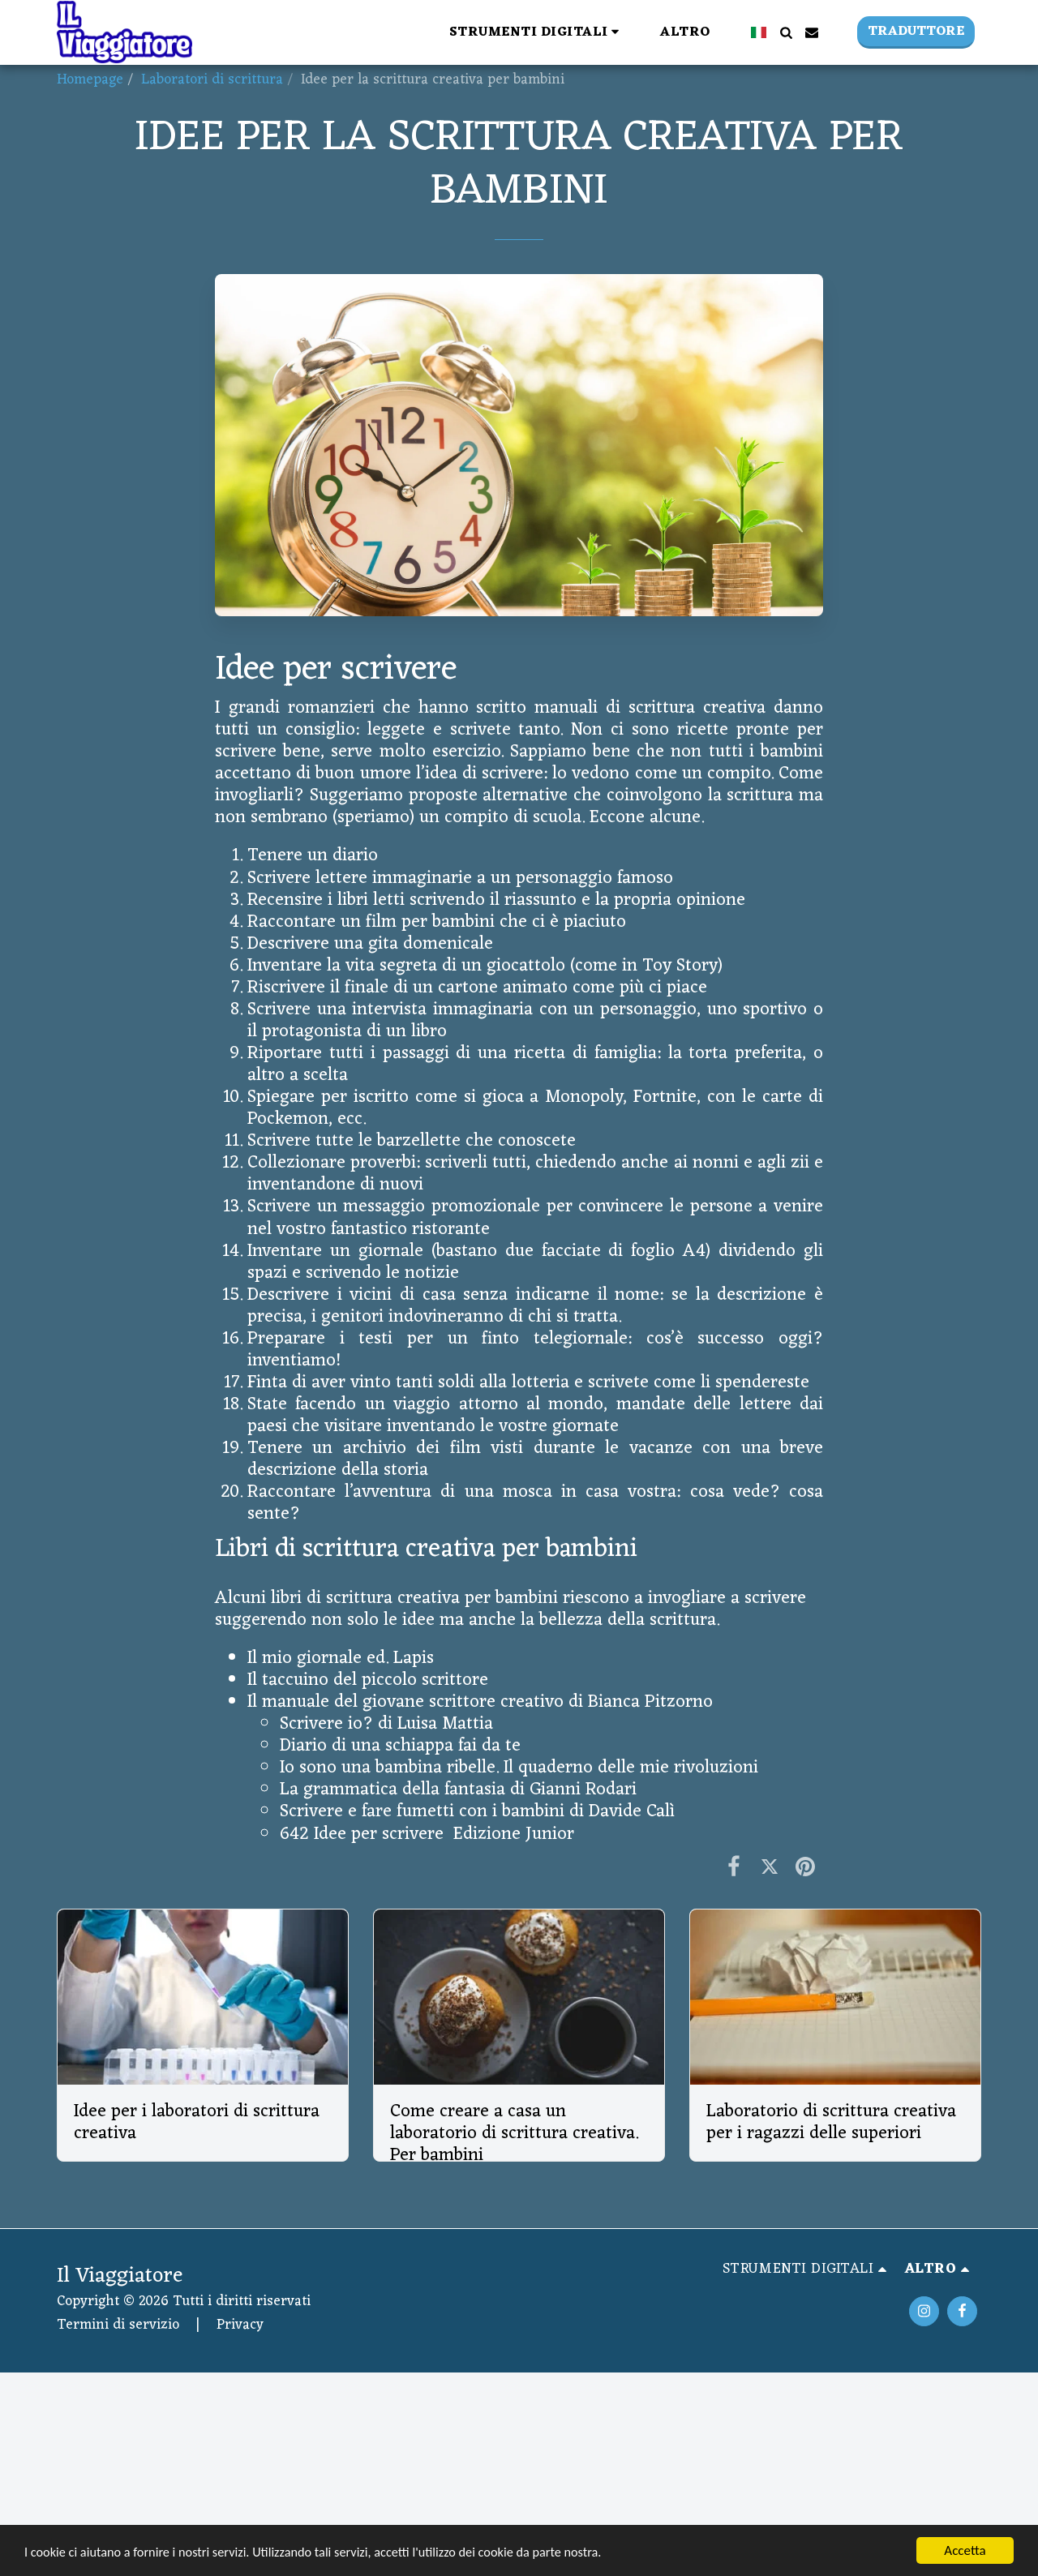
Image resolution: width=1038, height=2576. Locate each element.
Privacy (240, 2325)
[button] (329, 32)
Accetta (964, 2550)
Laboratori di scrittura (212, 79)
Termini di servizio (118, 2325)
